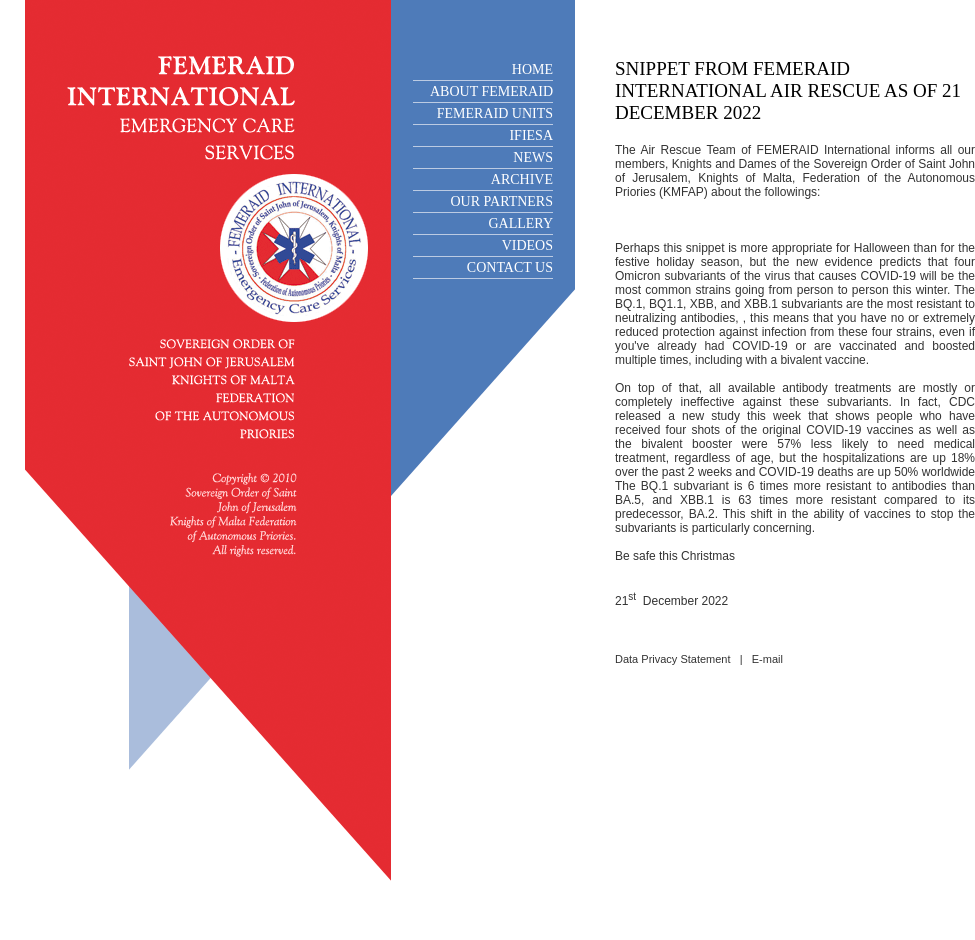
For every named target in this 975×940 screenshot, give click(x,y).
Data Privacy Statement (673, 659)
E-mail (767, 659)
